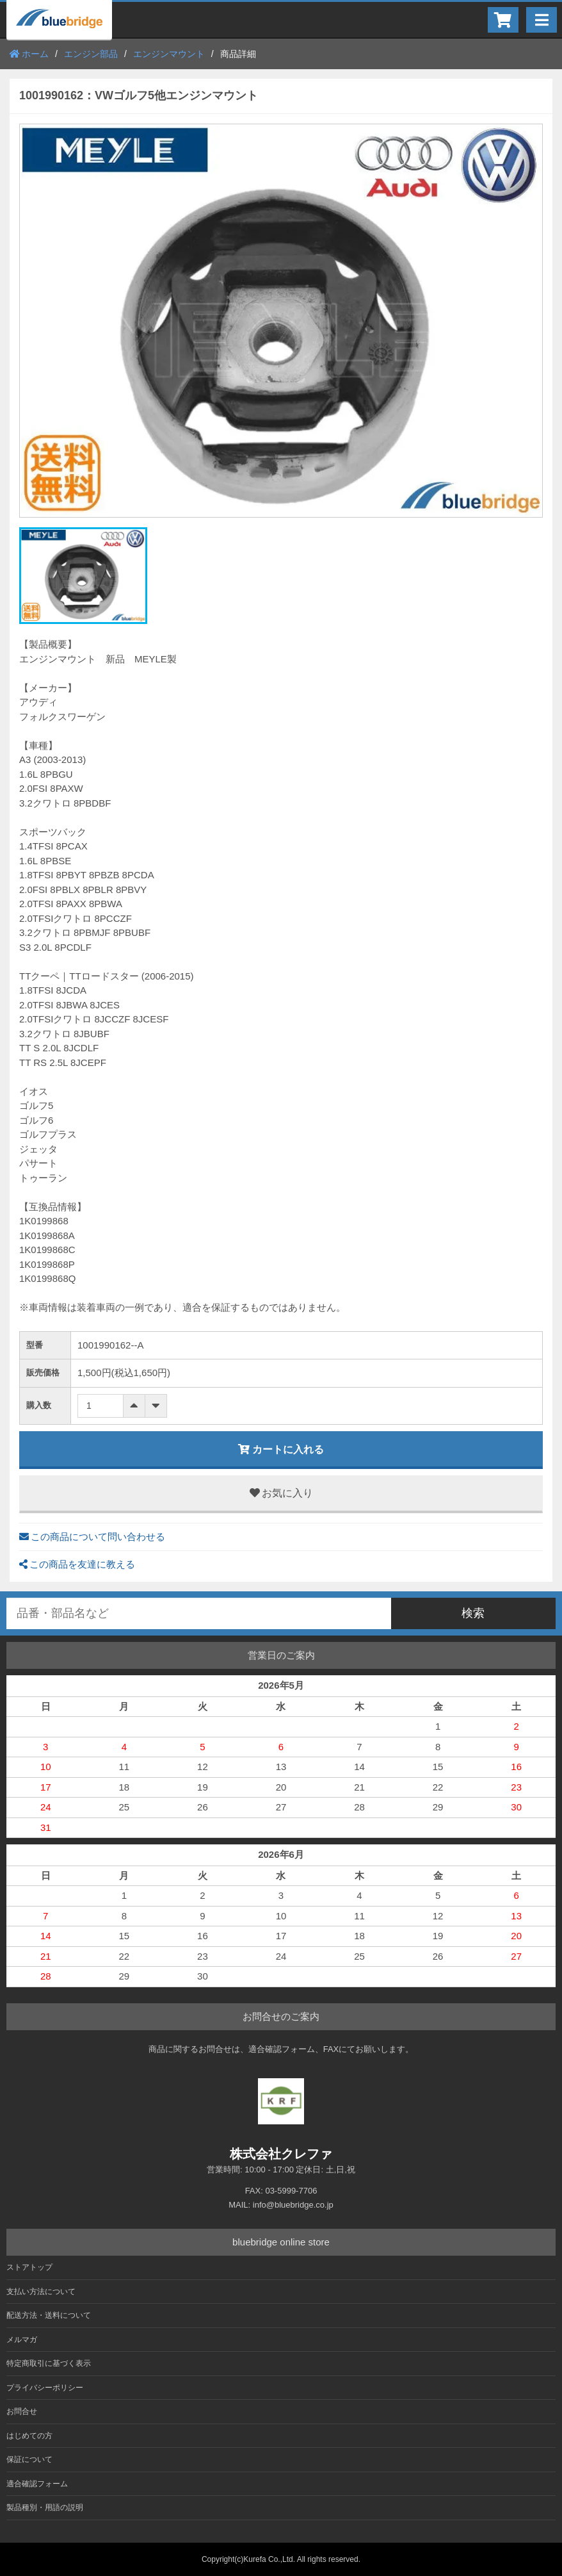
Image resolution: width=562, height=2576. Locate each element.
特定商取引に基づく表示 (48, 2363)
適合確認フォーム (37, 2483)
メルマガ (21, 2339)
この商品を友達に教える (77, 1564)
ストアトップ (29, 2267)
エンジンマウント (169, 54)
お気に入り (281, 1493)
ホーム (29, 54)
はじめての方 (29, 2435)
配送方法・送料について (48, 2315)
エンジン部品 (91, 54)
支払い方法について (41, 2291)
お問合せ (21, 2411)
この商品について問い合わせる (92, 1536)
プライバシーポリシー (44, 2387)
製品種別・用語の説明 (44, 2507)
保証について (29, 2459)
